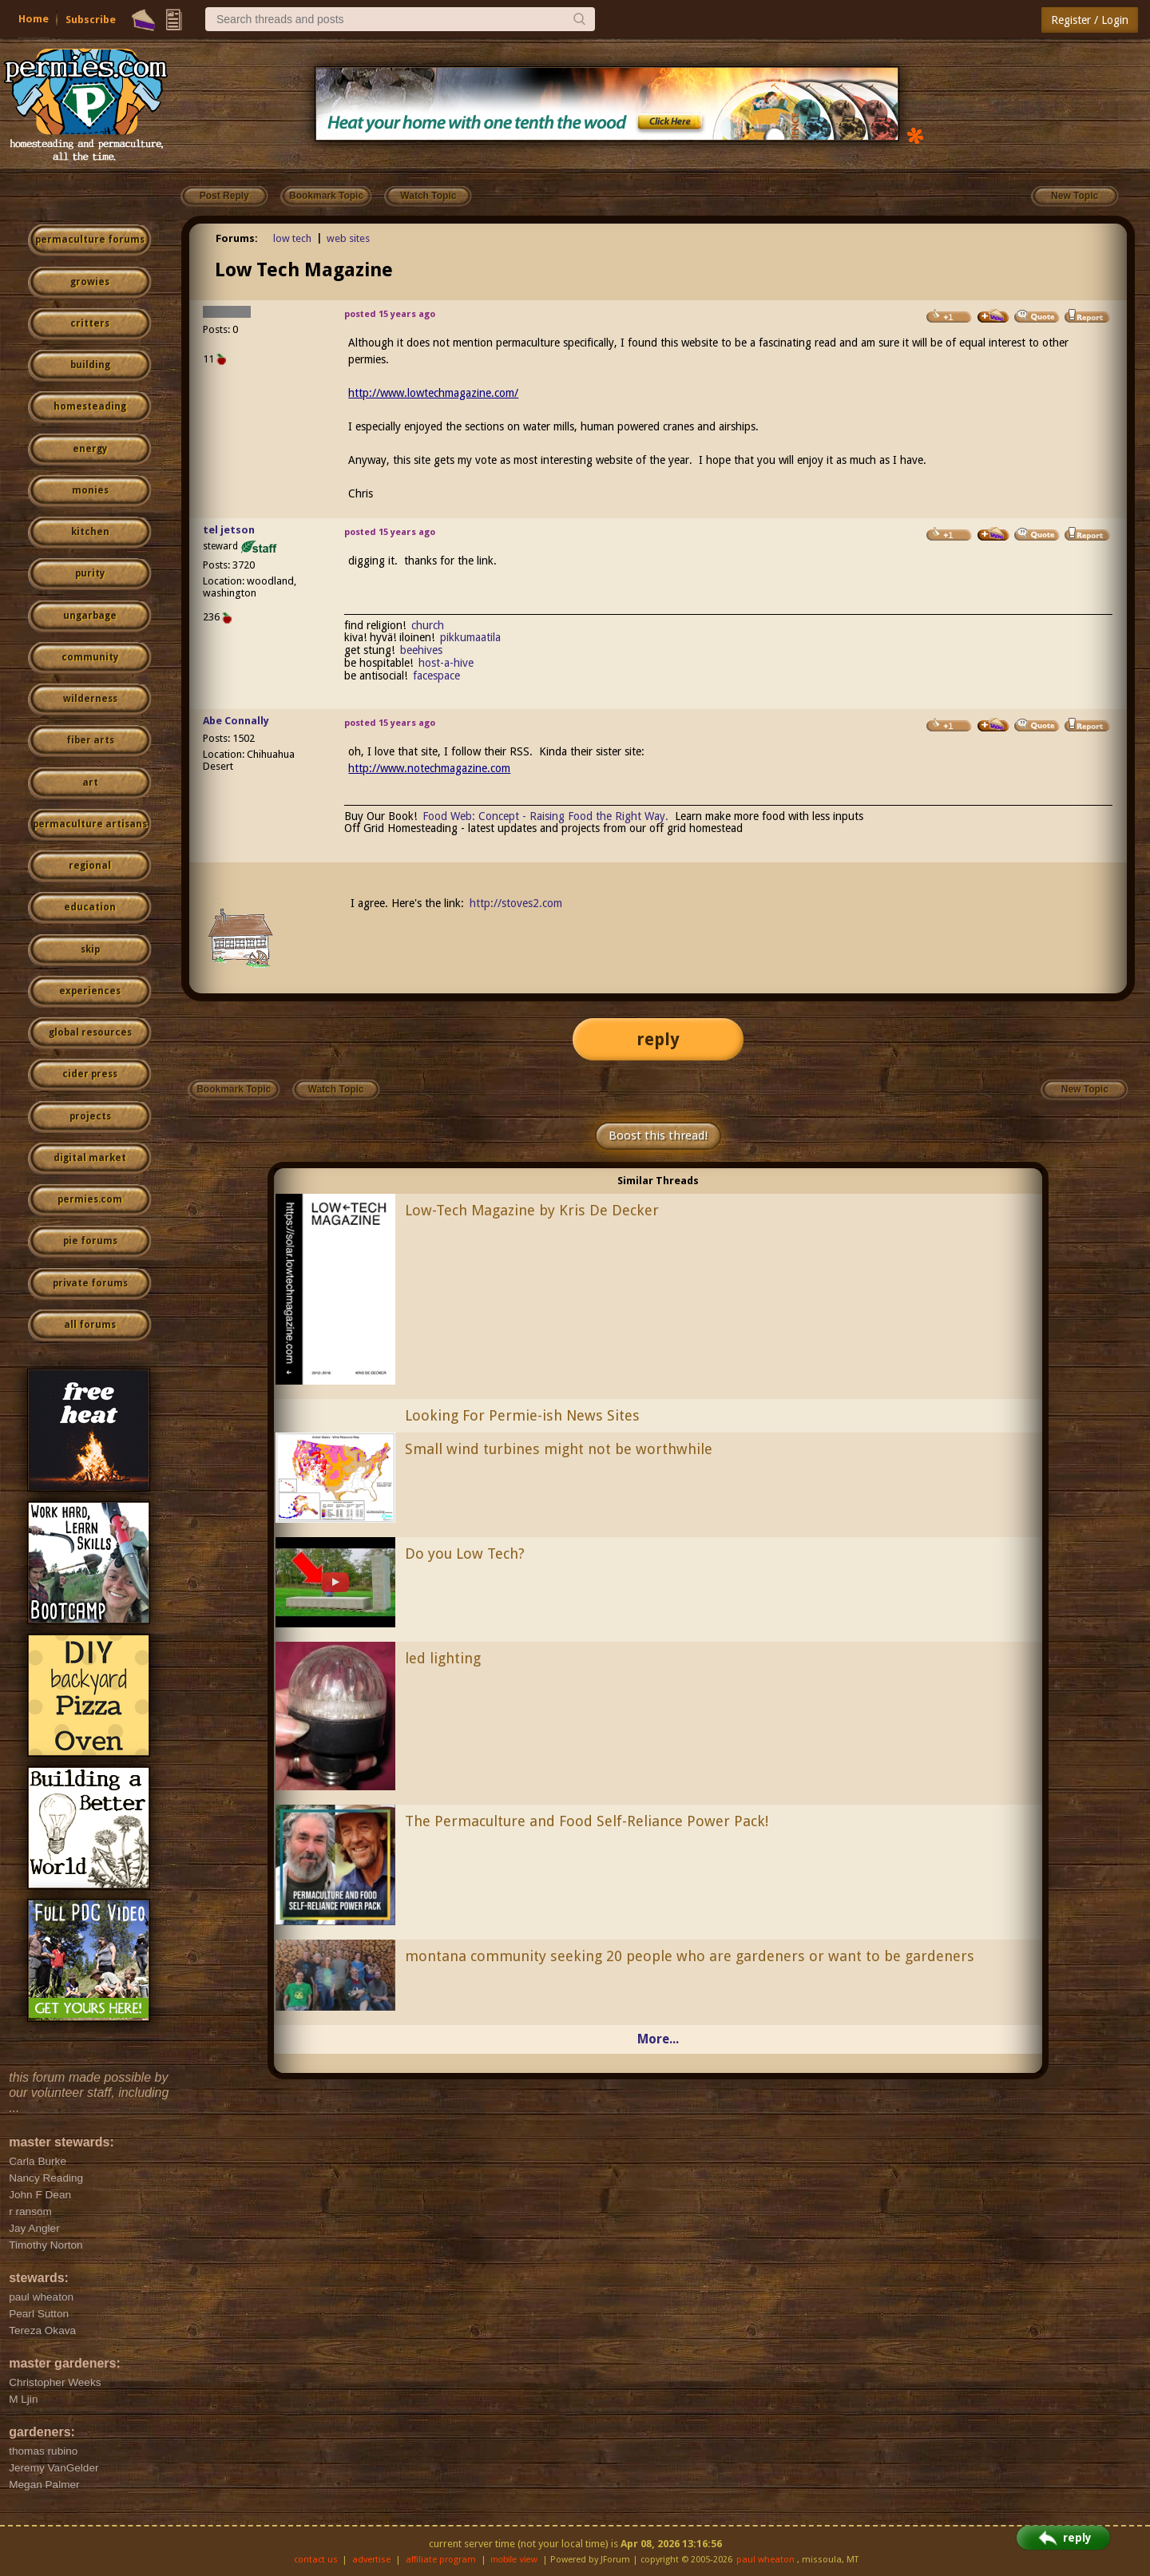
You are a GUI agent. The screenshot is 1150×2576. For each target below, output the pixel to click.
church (427, 625)
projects (90, 1116)
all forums (90, 1324)
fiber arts (90, 740)
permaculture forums (90, 239)
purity (90, 573)
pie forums (90, 1240)
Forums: (237, 238)
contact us (316, 2559)
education (90, 907)
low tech (292, 238)
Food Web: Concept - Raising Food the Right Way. (545, 816)
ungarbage (90, 615)
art (90, 782)
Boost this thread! (658, 1135)
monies (90, 490)
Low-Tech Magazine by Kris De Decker (532, 1210)
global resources (90, 1032)
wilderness (90, 698)
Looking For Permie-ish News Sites (522, 1415)
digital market (90, 1157)
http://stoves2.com (516, 903)
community (89, 657)
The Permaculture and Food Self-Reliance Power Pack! (586, 1821)
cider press (89, 1074)
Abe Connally (236, 721)
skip (90, 949)
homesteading (90, 406)
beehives (421, 650)
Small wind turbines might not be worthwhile (558, 1449)
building (90, 365)
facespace (436, 675)
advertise (371, 2559)
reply (658, 1039)
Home (33, 19)
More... (658, 2039)
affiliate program (441, 2559)
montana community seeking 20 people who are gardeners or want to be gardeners (689, 1956)
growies (89, 281)
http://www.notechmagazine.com (429, 768)
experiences (90, 991)
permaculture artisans (90, 824)
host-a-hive (446, 662)
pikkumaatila (470, 637)
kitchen (90, 531)
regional (90, 865)
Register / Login (1089, 20)
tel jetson (229, 530)
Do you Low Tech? (465, 1553)
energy (90, 448)
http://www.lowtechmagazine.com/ (433, 392)
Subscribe (90, 20)
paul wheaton (765, 2559)
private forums (90, 1283)
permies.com (90, 1199)
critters (89, 323)
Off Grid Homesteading (401, 828)
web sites (348, 238)
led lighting (443, 1658)
